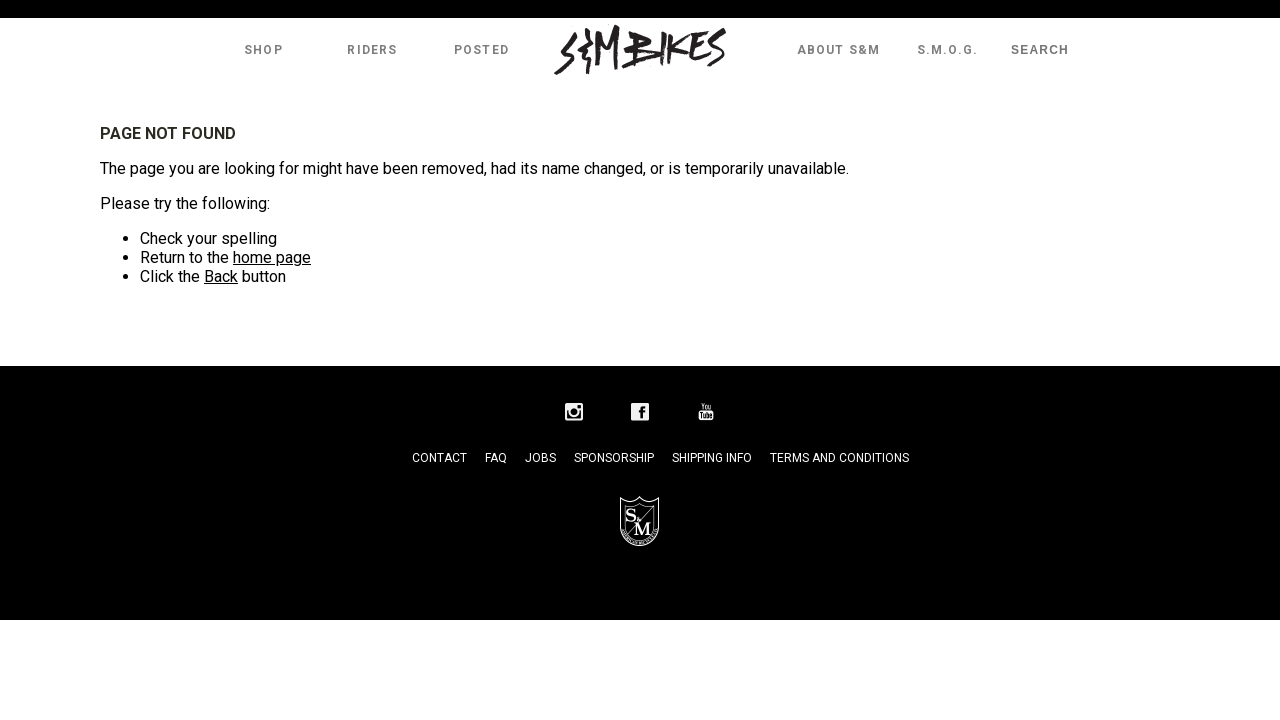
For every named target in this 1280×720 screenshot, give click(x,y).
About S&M (839, 50)
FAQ (496, 458)
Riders (372, 50)
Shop (263, 50)
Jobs (540, 458)
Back (221, 276)
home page (272, 257)
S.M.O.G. (948, 50)
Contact (439, 458)
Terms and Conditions (839, 458)
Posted (481, 50)
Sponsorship (614, 458)
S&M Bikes (640, 50)
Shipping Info (712, 458)
